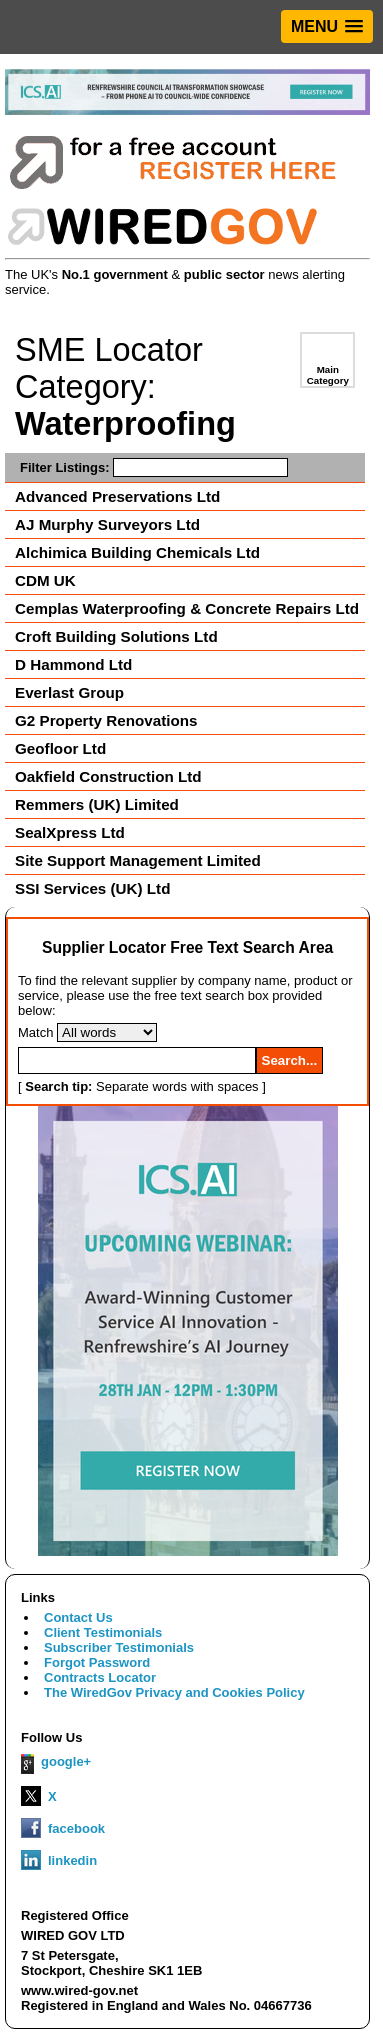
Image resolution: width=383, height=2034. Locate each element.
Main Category (328, 375)
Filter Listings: (154, 467)
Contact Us (78, 1617)
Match (35, 1032)
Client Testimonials (103, 1632)
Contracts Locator (100, 1677)
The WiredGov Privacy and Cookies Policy (174, 1692)
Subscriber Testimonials (119, 1647)
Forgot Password (97, 1662)
